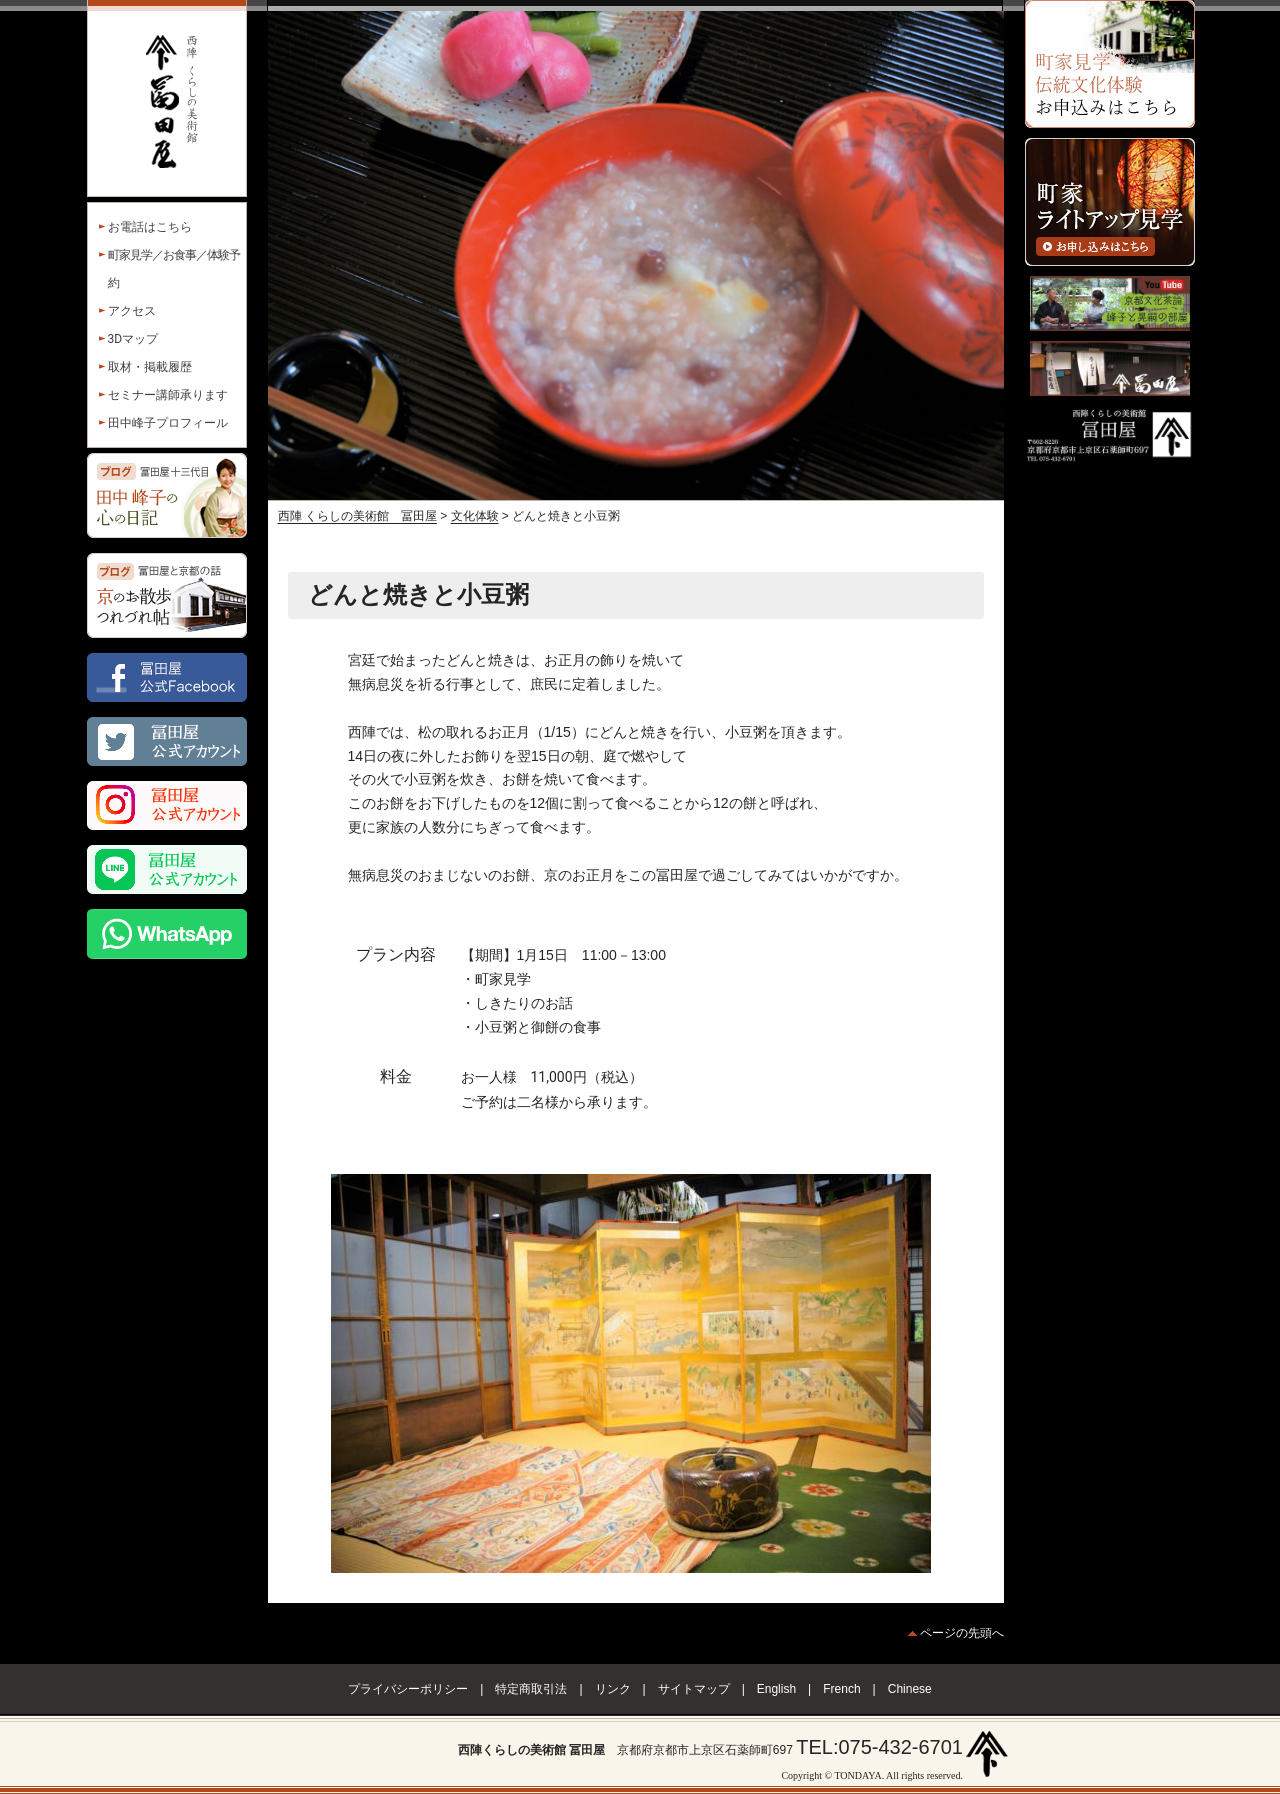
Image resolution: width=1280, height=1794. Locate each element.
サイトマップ (694, 1689)
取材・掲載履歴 (150, 367)
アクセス (132, 311)
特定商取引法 (531, 1689)
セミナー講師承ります (168, 395)
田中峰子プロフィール (168, 423)
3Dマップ (133, 339)
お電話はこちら (150, 227)
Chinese (910, 1689)
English (776, 1689)
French (841, 1689)
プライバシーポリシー (408, 1689)
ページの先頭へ (962, 1633)
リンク (613, 1689)
